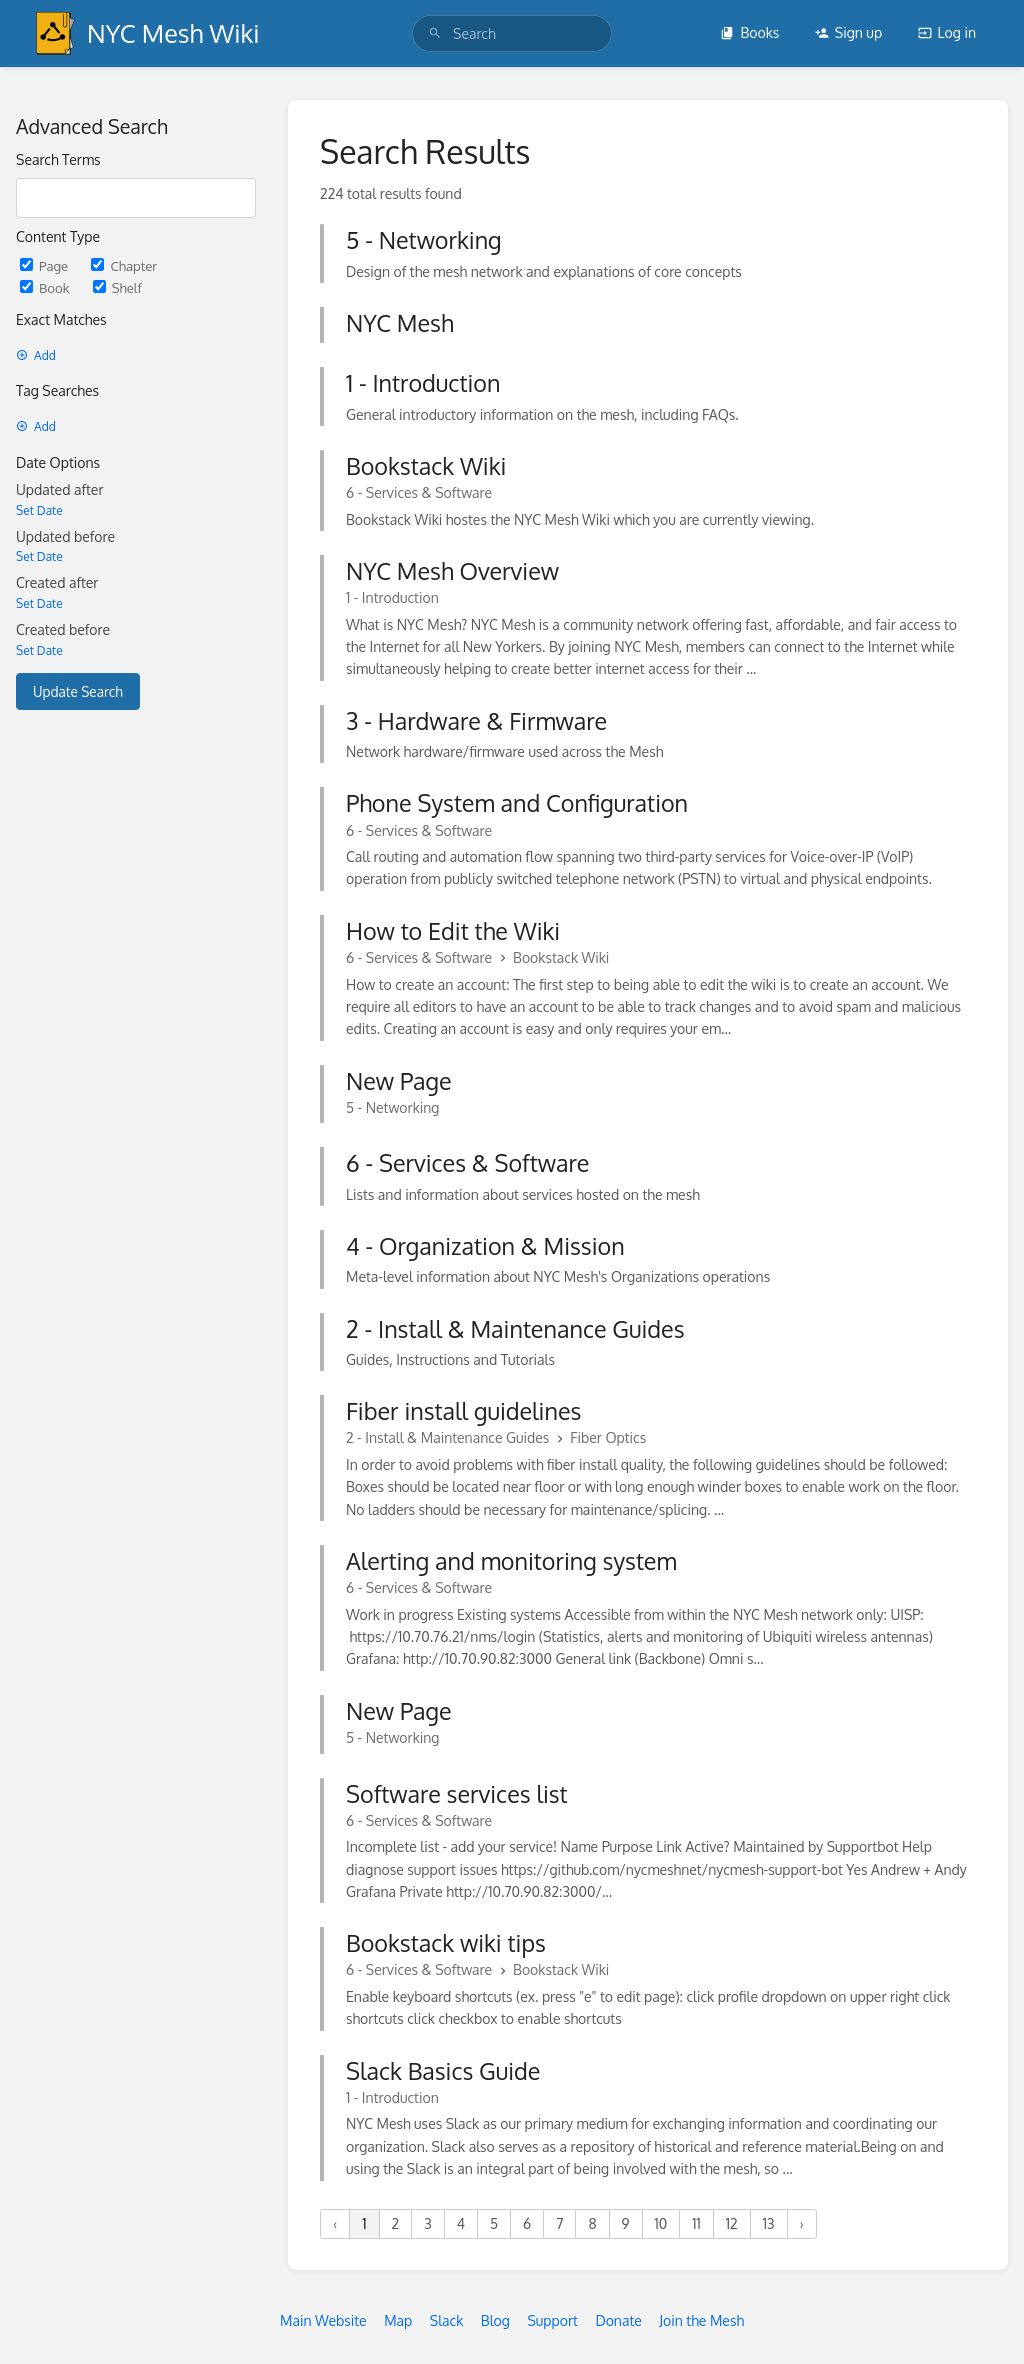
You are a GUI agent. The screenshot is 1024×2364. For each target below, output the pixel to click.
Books (749, 32)
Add (36, 355)
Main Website (323, 2320)
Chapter (124, 265)
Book (46, 287)
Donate (618, 2320)
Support (552, 2320)
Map (398, 2320)
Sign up (848, 32)
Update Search (78, 691)
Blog (495, 2320)
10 (661, 2223)
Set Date (39, 510)
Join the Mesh (701, 2320)
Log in (947, 32)
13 (769, 2223)
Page (45, 265)
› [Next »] (802, 2223)
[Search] (435, 33)
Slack (447, 2320)
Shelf (117, 287)
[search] (512, 33)
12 (732, 2223)
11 (696, 2223)
